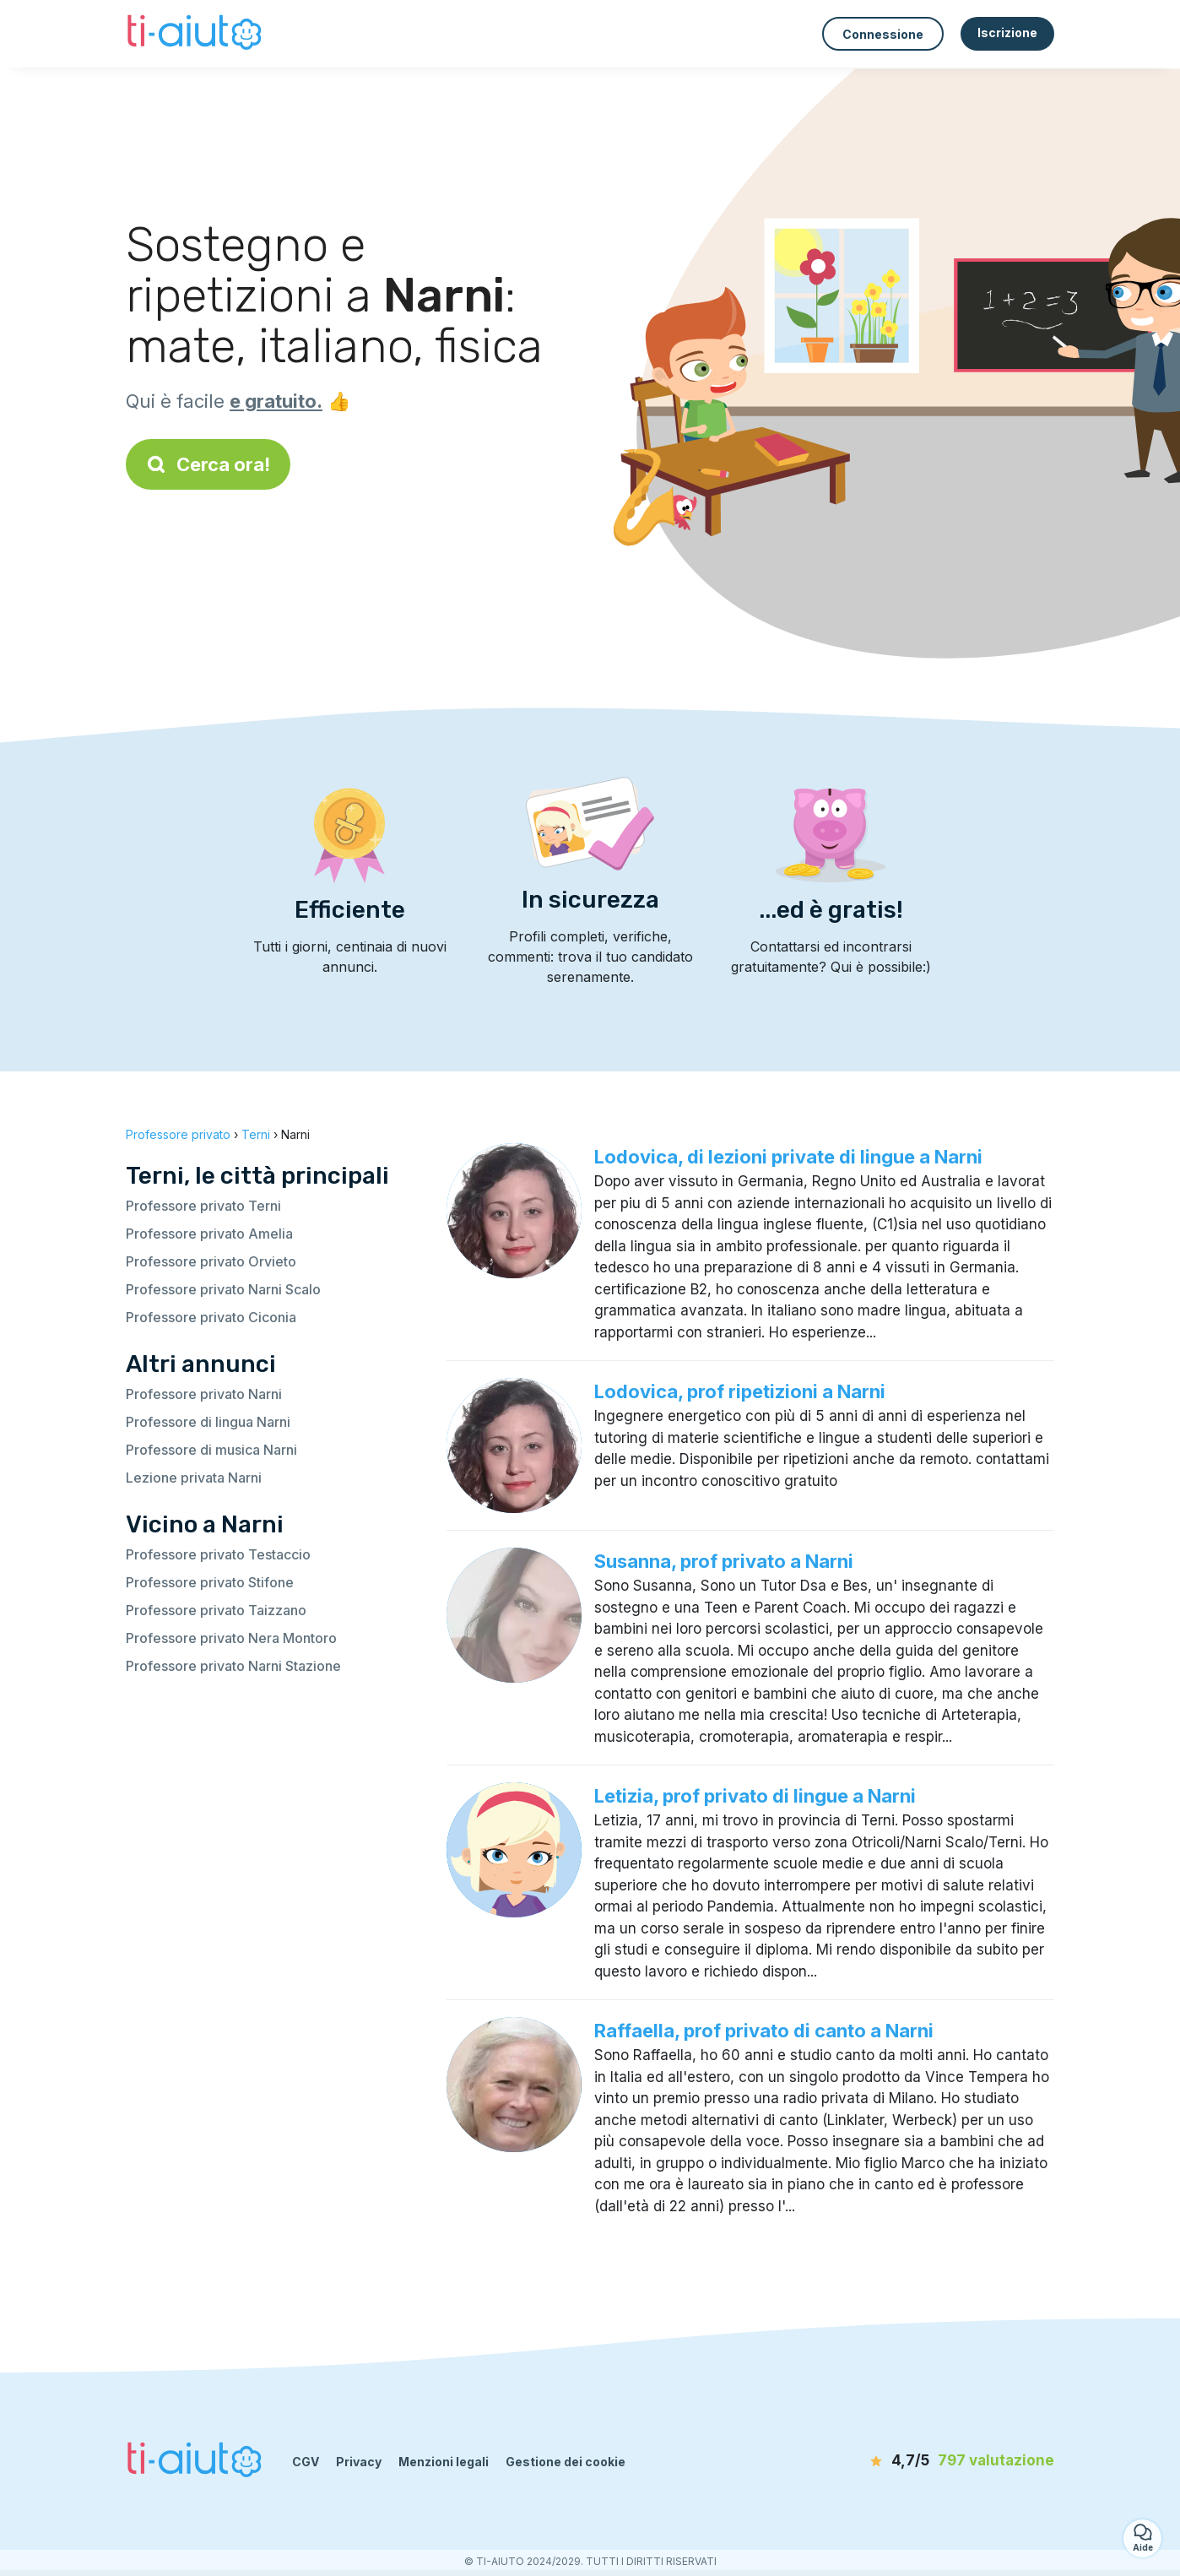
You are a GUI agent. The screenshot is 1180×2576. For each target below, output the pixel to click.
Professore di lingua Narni (208, 1421)
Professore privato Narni (204, 1394)
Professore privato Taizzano (216, 1610)
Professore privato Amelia (209, 1233)
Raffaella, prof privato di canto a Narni (764, 2031)
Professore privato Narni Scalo (223, 1289)
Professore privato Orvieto (211, 1261)
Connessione (882, 34)
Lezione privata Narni (194, 1477)
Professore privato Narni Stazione (233, 1665)
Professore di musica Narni (211, 1449)
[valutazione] (957, 2461)
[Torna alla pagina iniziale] (196, 34)
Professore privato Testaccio (218, 1554)
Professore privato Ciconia (211, 1317)
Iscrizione (1007, 32)
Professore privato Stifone (210, 1582)
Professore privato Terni (203, 1205)
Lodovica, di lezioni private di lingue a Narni (788, 1157)
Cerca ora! (208, 464)
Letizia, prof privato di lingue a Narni (755, 1796)
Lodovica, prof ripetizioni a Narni (739, 1391)
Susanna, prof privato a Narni (723, 1561)
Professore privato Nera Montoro (231, 1638)
